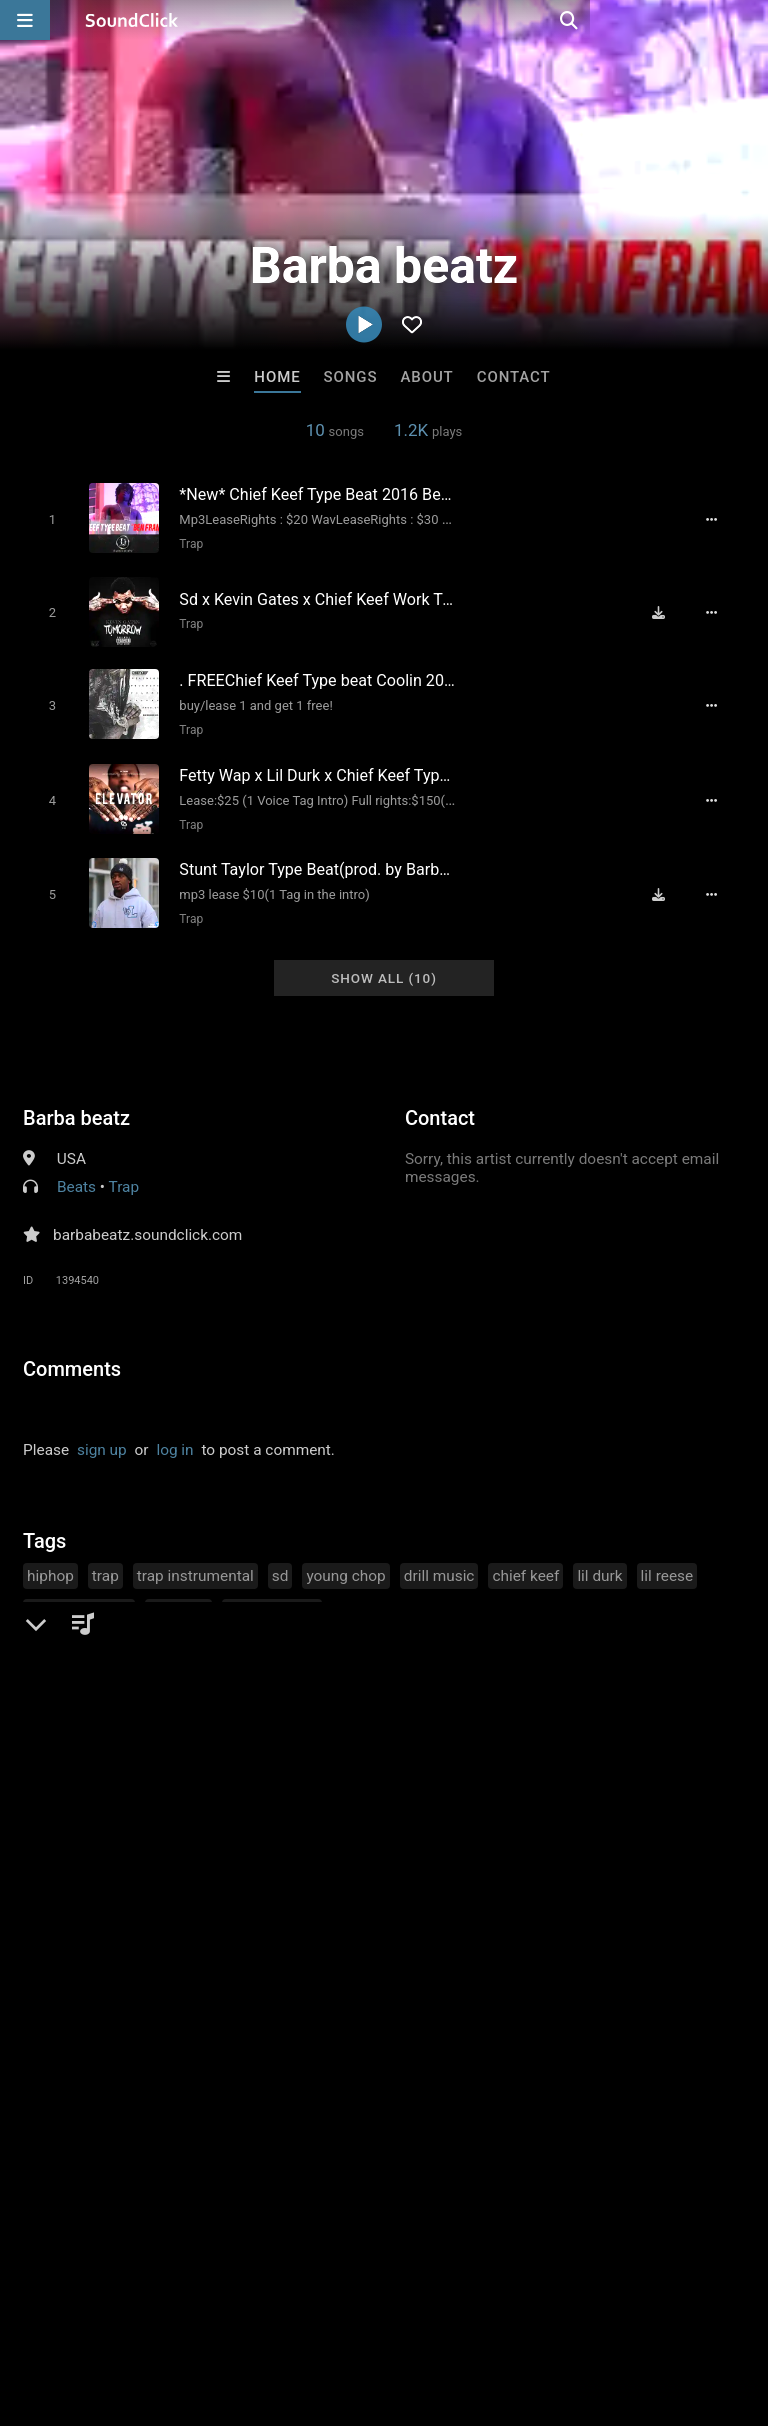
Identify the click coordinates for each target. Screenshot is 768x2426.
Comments (72, 1351)
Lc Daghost (466, 1960)
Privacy (477, 2307)
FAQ (84, 2307)
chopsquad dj (272, 1594)
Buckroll (137, 1960)
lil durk (599, 1558)
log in (174, 1432)
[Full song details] (720, 519)
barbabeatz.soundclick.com (147, 1217)
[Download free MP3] (666, 608)
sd (280, 1558)
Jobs (274, 2307)
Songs (351, 377)
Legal (539, 2307)
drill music (439, 1558)
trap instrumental (195, 1558)
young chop (345, 1558)
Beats (76, 1169)
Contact (514, 377)
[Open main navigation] (25, 20)
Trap (185, 543)
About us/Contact (177, 2307)
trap (105, 1558)
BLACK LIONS (631, 1960)
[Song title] (315, 493)
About (426, 377)
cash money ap (79, 1594)
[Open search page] (748, 20)
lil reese (667, 1558)
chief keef (525, 1558)
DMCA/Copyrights (372, 2307)
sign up (102, 1432)
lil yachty (178, 1594)
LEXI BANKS (301, 1960)
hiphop (50, 1558)
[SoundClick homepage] (132, 20)
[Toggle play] (45, 518)
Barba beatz (76, 1100)
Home (277, 377)
